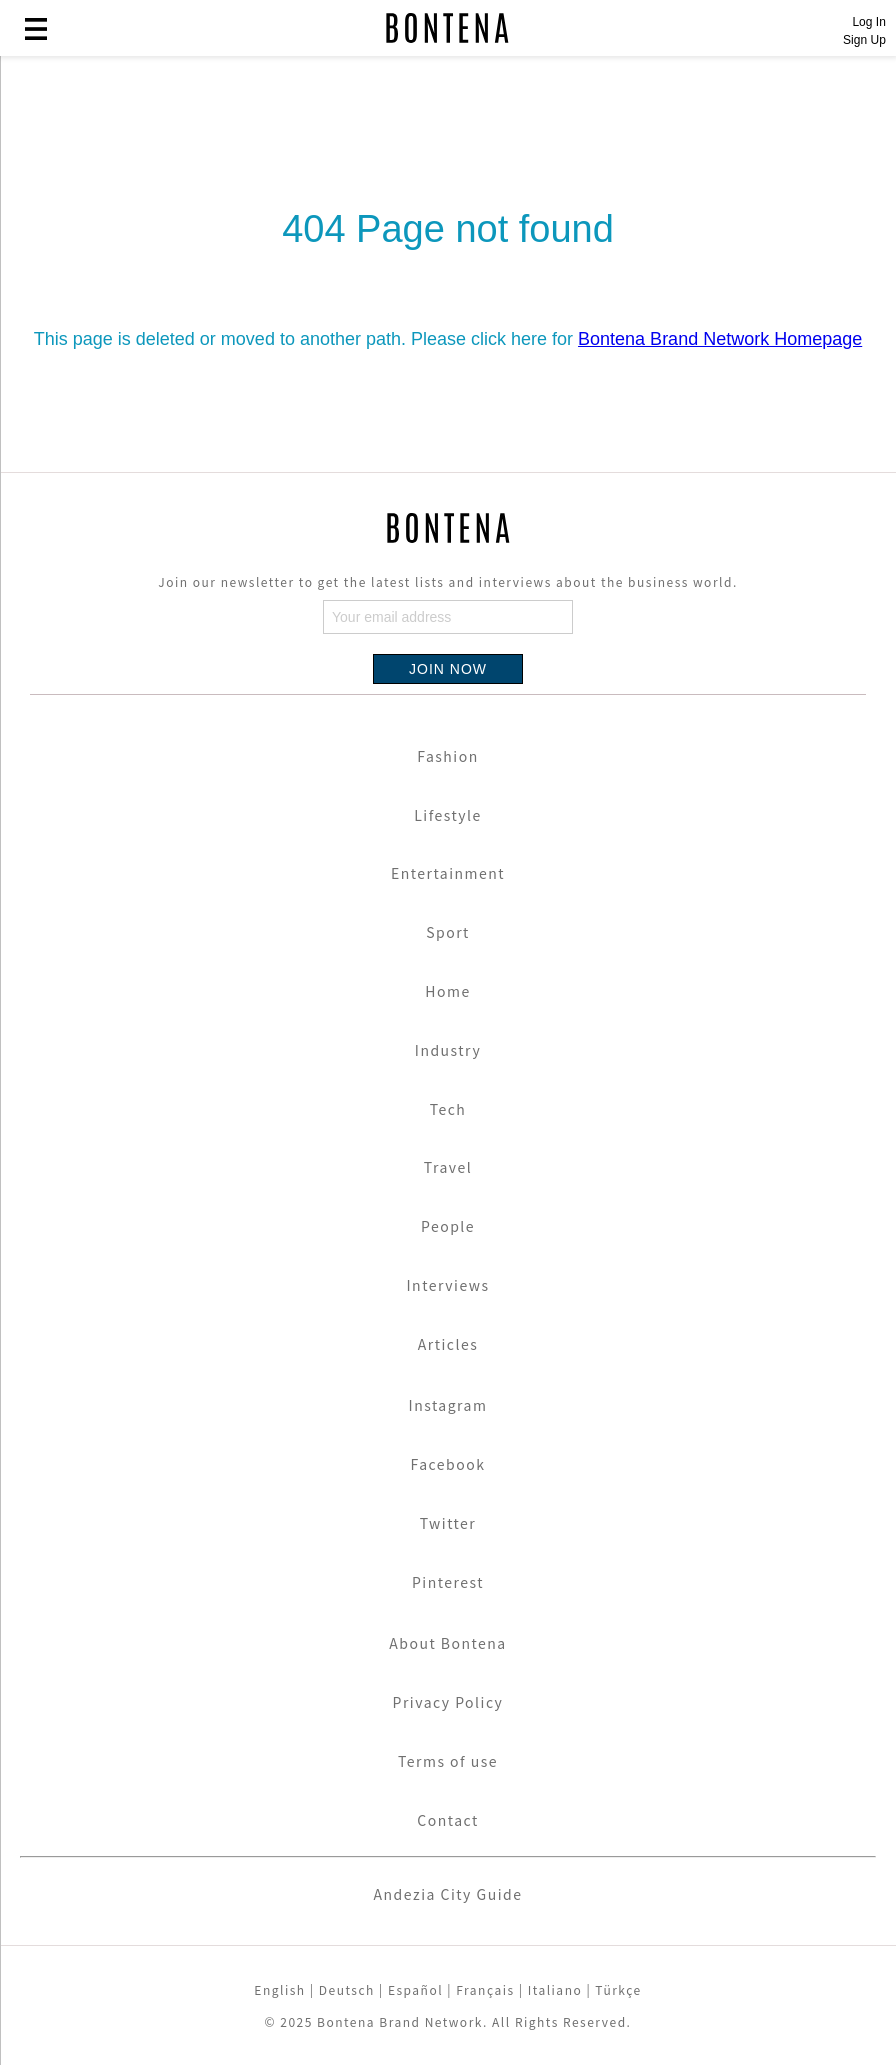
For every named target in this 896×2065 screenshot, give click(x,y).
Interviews (448, 1285)
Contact (447, 1820)
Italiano (555, 1989)
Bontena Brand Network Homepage (720, 339)
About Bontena (448, 1643)
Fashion (447, 756)
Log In (868, 22)
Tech (448, 1109)
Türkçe (618, 1989)
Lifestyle (448, 815)
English (279, 1989)
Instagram (448, 1405)
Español (415, 1989)
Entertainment (448, 873)
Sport (448, 932)
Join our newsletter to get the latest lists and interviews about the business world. (447, 581)
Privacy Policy (448, 1702)
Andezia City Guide (448, 1894)
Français (485, 1989)
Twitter (448, 1523)
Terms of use (448, 1761)
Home (447, 991)
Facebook (448, 1464)
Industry (448, 1050)
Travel (448, 1167)
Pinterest (448, 1582)
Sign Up (864, 40)
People (448, 1226)
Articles (448, 1344)
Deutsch (347, 1989)
